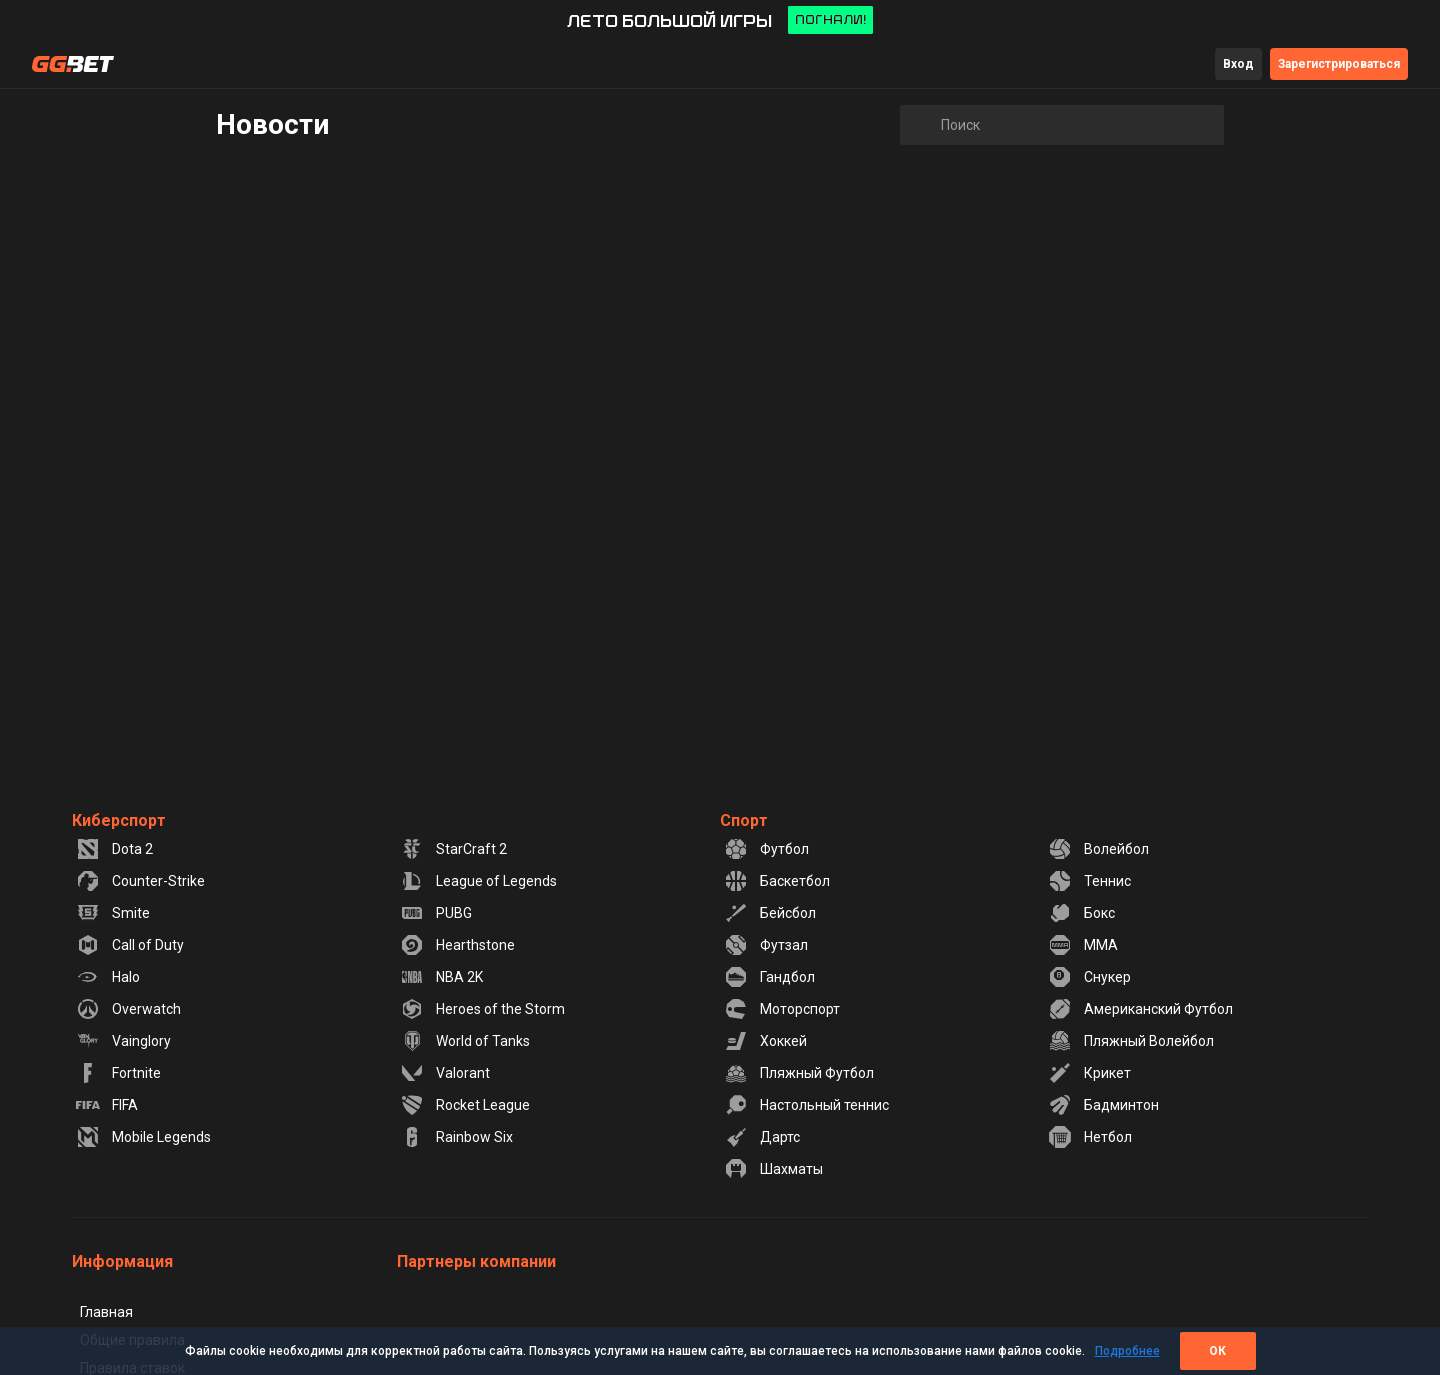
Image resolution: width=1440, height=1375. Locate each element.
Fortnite (118, 1073)
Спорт (744, 820)
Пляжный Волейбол (1131, 1041)
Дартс (762, 1137)
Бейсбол (770, 913)
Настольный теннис (806, 1105)
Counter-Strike (140, 881)
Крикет (1089, 1073)
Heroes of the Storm (482, 1009)
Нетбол (1090, 1137)
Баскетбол (777, 881)
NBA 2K (441, 977)
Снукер (1089, 977)
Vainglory (123, 1041)
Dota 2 (114, 849)
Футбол (766, 849)
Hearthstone (457, 945)
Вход (1238, 64)
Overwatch (128, 1009)
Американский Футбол (1140, 1009)
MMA (1083, 945)
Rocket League (465, 1105)
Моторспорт (782, 1009)
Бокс (1081, 913)
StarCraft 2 (453, 849)
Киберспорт (119, 820)
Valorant (445, 1073)
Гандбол (769, 977)
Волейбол (1098, 849)
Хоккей (765, 1041)
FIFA (107, 1105)
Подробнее (1127, 1351)
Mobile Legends (143, 1137)
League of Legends (478, 881)
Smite (113, 913)
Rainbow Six (456, 1137)
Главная (106, 1312)
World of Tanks (465, 1041)
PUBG (436, 913)
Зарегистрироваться (1339, 64)
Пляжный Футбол (799, 1073)
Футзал (766, 945)
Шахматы (773, 1169)
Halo (108, 977)
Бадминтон (1103, 1105)
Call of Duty (130, 945)
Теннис (1089, 881)
